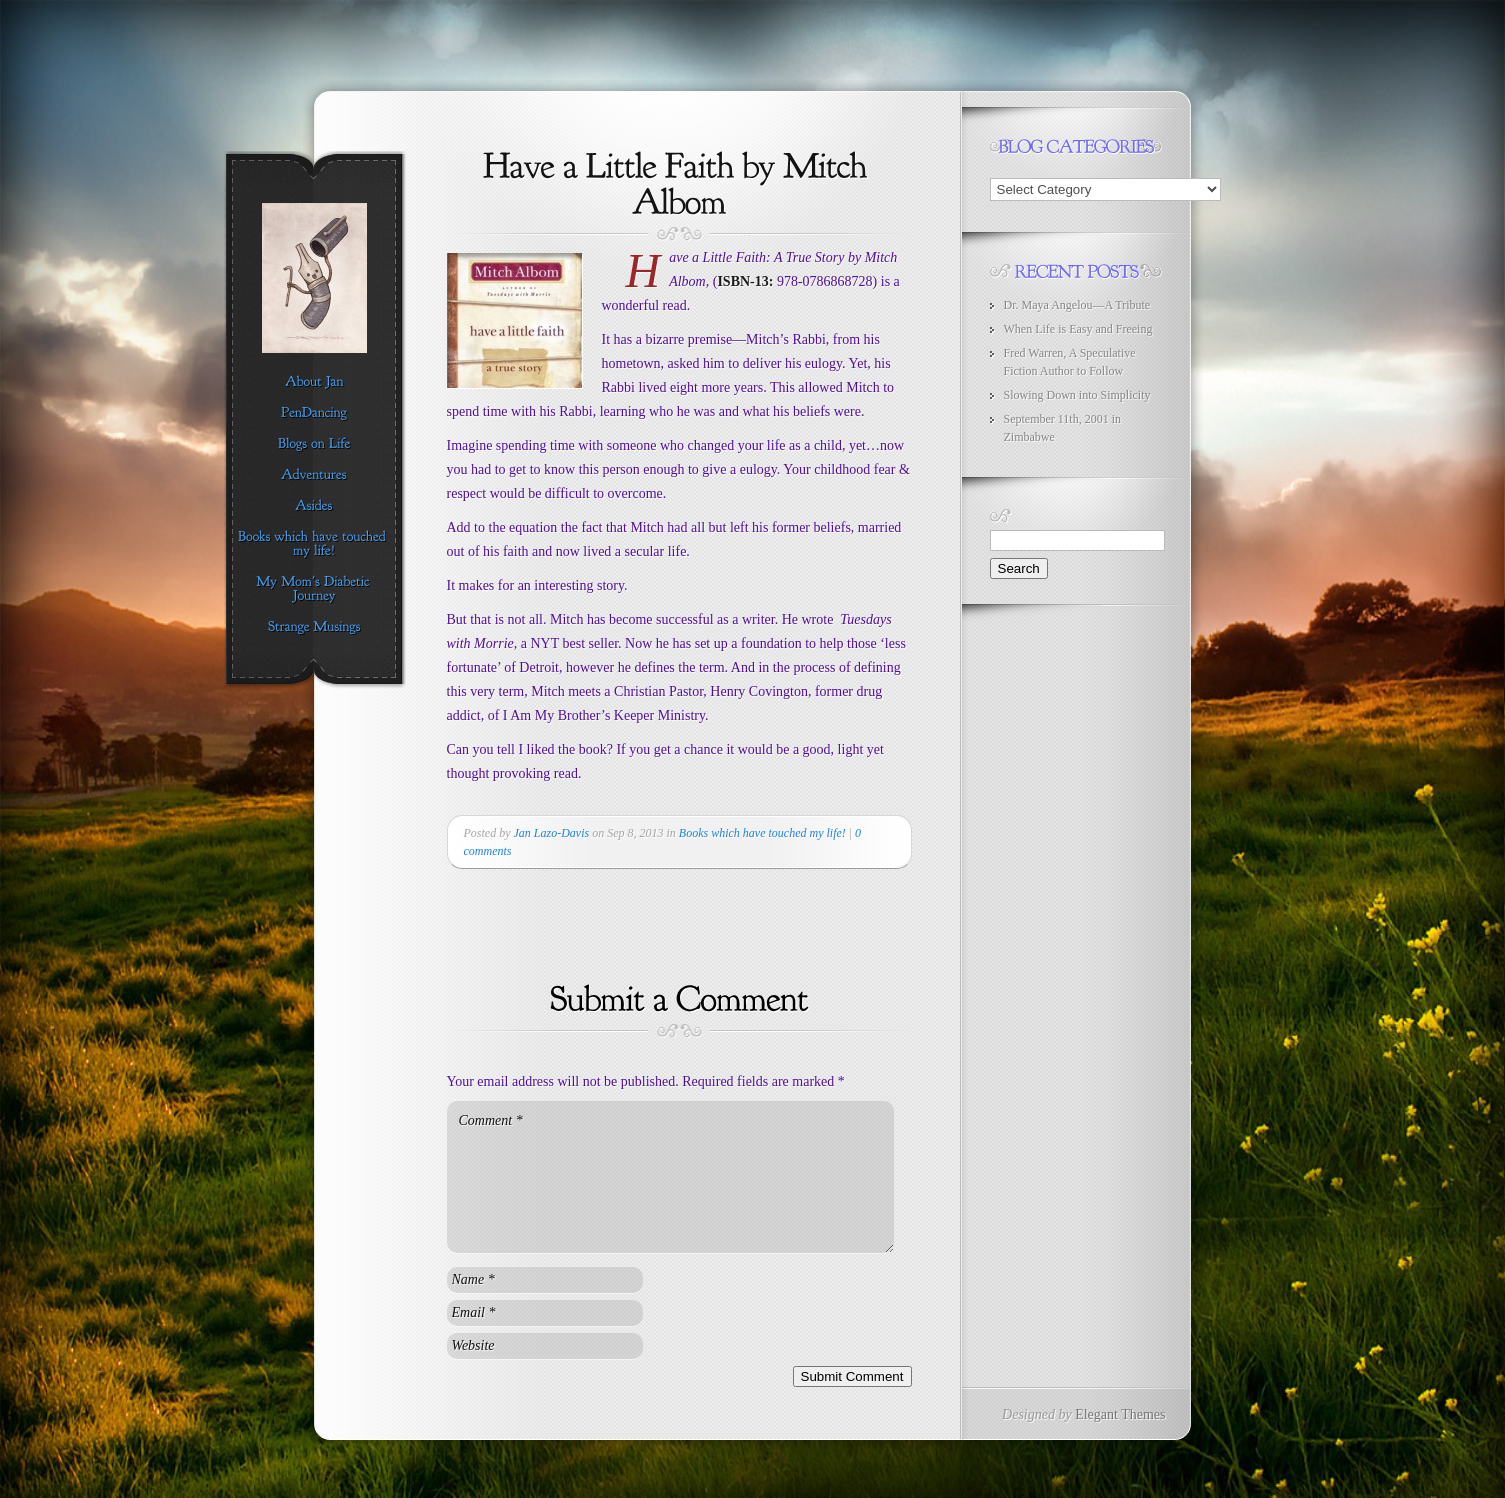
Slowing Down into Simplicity (1077, 395)
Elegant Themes (1120, 1414)
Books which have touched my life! (762, 833)
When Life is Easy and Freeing (1078, 329)
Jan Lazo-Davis (552, 833)
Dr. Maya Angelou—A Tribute (1077, 305)
